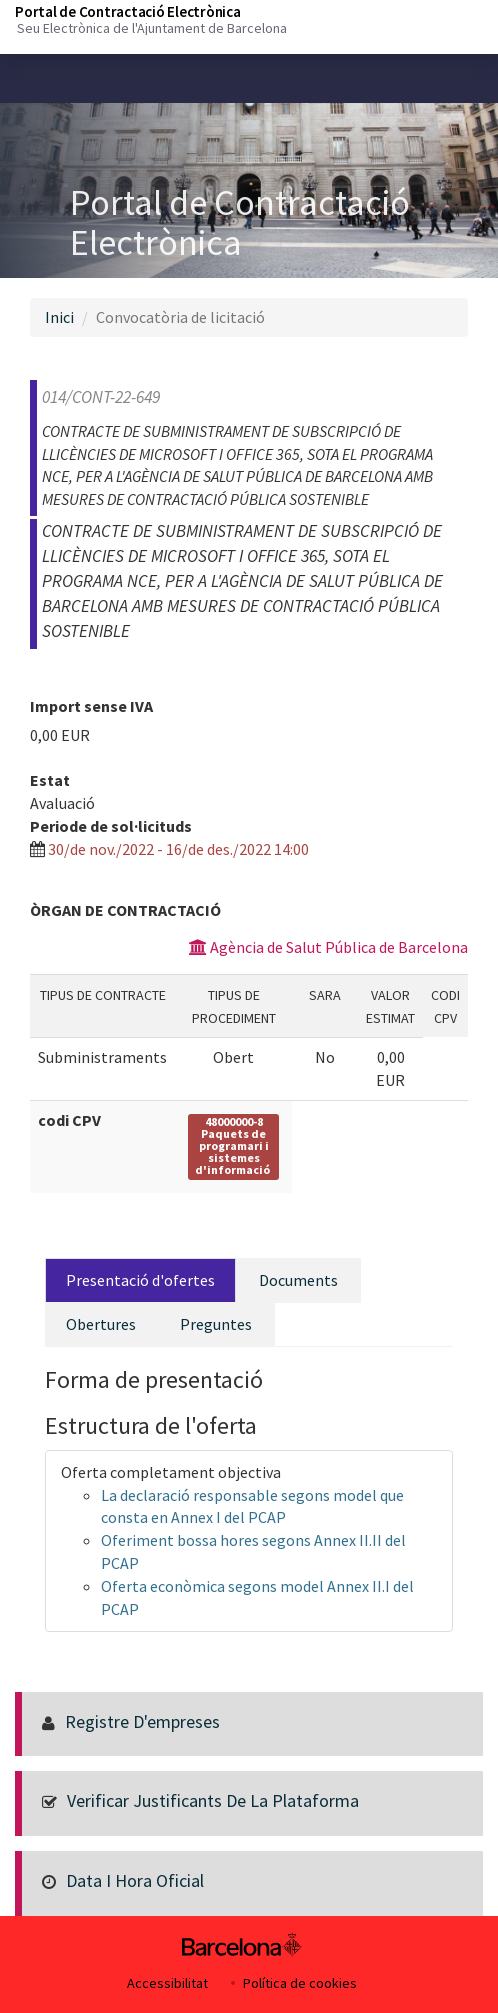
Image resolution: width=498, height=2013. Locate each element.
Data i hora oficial (135, 1880)
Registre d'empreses (142, 1721)
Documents (298, 1280)
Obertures (101, 1324)
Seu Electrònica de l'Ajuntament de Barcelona (152, 28)
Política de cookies (300, 1983)
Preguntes (216, 1324)
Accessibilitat (167, 1983)
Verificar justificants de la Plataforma (213, 1800)
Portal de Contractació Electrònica (128, 11)
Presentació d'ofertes (140, 1280)
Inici (59, 317)
